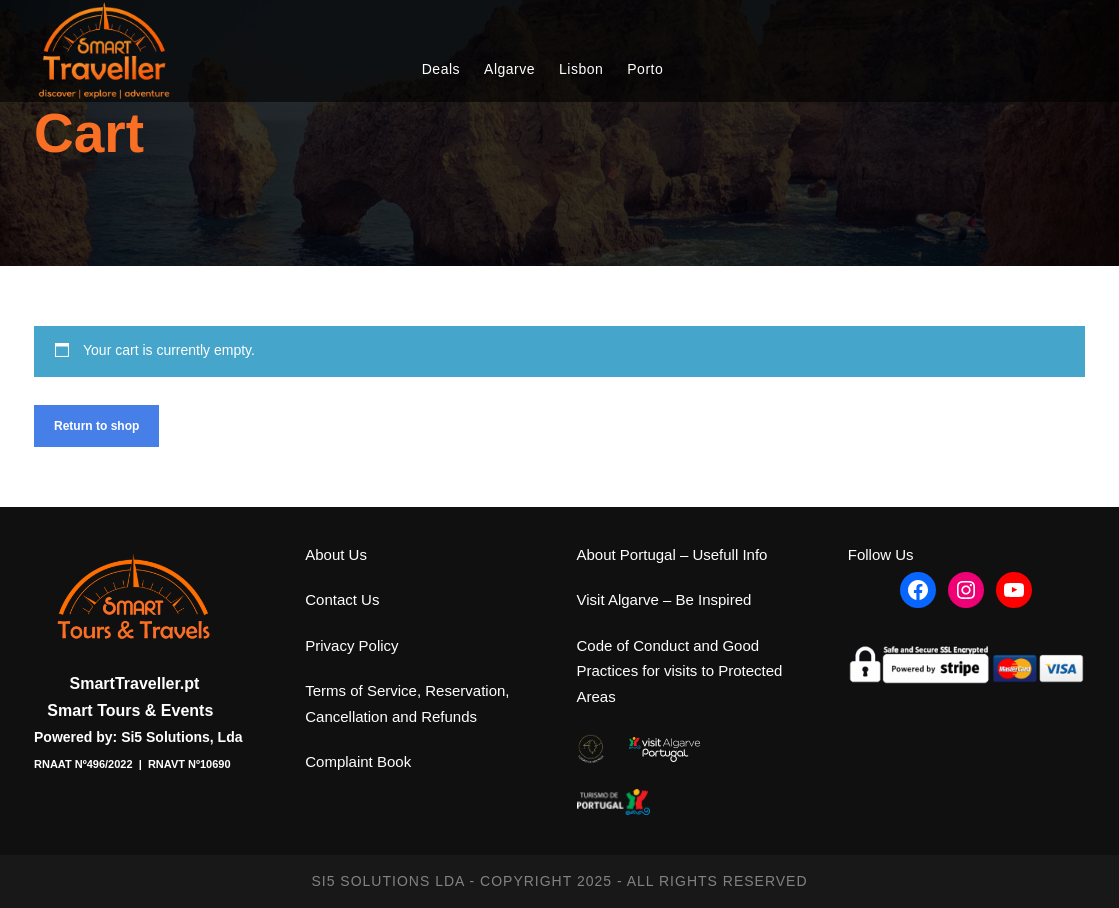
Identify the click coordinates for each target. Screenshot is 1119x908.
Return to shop (96, 426)
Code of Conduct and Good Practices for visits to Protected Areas (680, 671)
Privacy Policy (351, 645)
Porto (645, 69)
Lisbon (581, 69)
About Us (336, 554)
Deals (441, 69)
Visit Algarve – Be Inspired (664, 599)
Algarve (509, 69)
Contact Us (342, 599)
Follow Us (881, 554)
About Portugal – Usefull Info (672, 554)
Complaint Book (358, 761)
